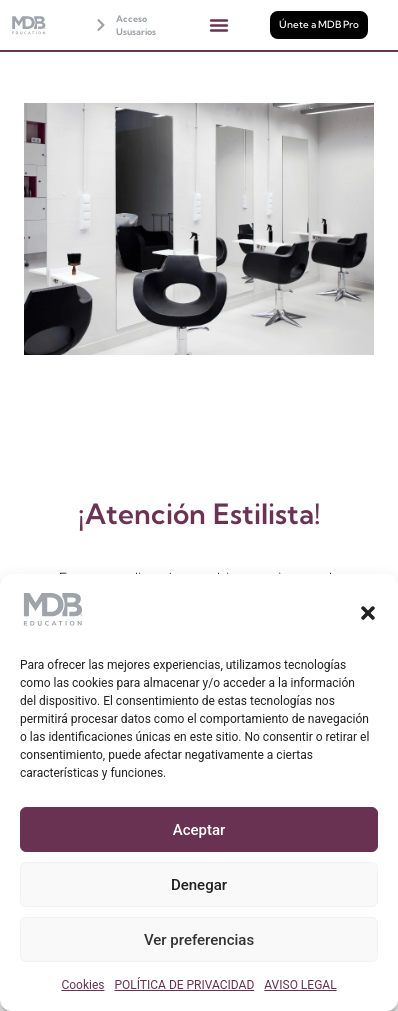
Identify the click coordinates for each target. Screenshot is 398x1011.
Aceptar (199, 830)
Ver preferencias (199, 940)
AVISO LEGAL (300, 985)
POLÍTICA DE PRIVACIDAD (184, 985)
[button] (368, 613)
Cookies (82, 985)
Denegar (199, 885)
